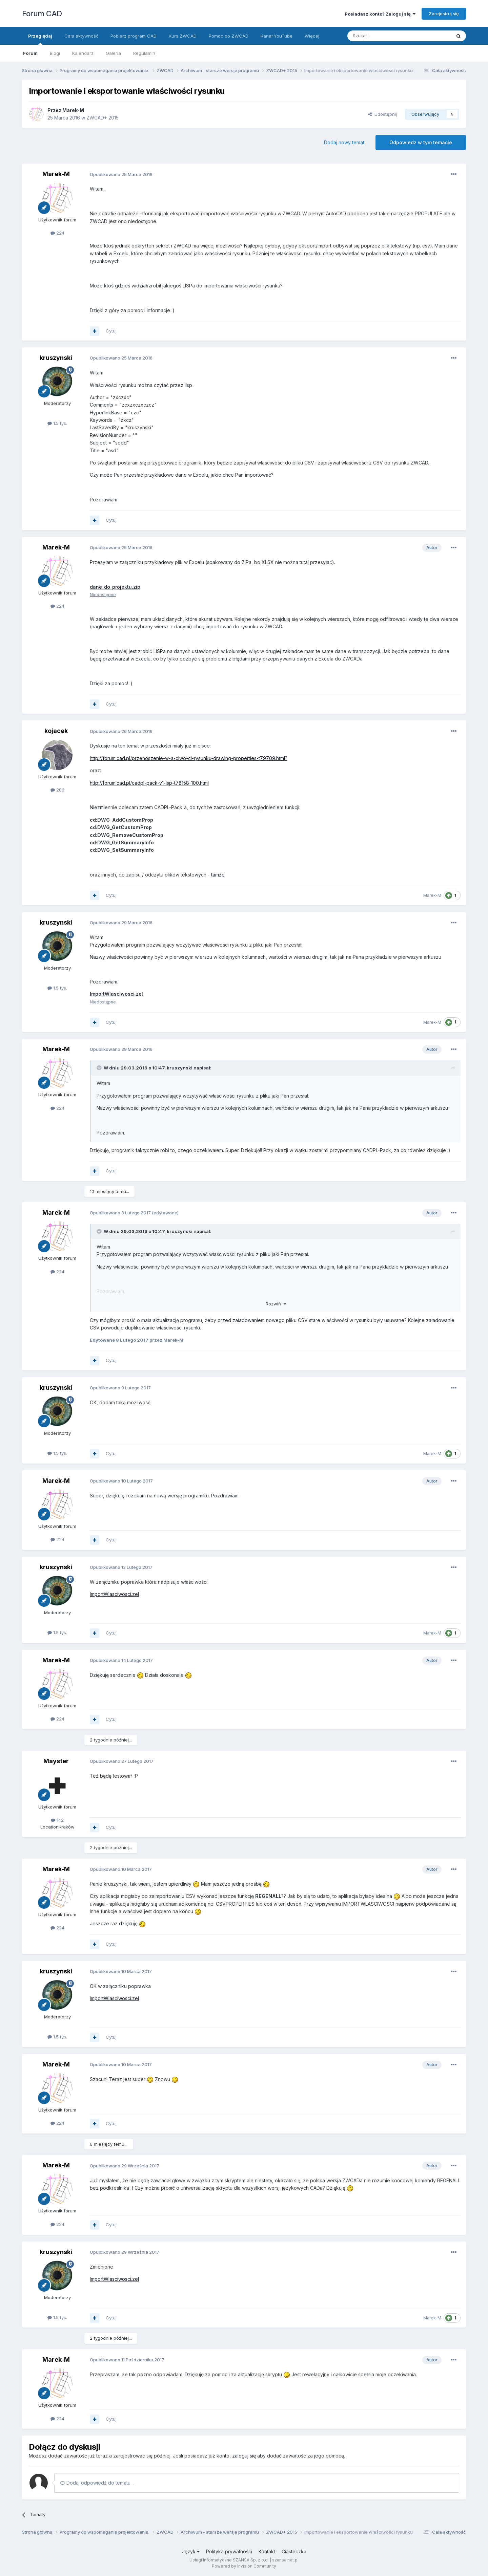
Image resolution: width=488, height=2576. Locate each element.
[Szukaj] (382, 35)
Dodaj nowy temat (344, 142)
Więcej (312, 36)
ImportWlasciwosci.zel (114, 1594)
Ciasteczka (294, 2551)
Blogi (55, 53)
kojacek (56, 730)
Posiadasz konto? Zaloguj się (380, 14)
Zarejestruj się (444, 13)
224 (57, 233)
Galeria (113, 53)
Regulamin (144, 53)
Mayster (56, 1761)
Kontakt (267, 2551)
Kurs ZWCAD (183, 36)
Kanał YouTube (276, 36)
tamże (218, 875)
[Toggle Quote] (100, 1067)
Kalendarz (83, 53)
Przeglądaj (40, 39)
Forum (30, 53)
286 (57, 790)
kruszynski (56, 357)
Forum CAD (42, 13)
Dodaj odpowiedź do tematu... (97, 2483)
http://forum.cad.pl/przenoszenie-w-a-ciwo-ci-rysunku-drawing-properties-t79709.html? (188, 758)
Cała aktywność (81, 36)
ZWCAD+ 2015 (102, 118)
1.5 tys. (57, 423)
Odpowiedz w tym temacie (420, 142)
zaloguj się (244, 2456)
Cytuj (111, 330)
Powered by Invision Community (244, 2566)
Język (191, 2551)
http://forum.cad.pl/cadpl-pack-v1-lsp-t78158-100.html (149, 783)
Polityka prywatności (229, 2551)
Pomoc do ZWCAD (228, 36)
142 (57, 1820)
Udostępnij (382, 114)
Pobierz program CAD (133, 36)
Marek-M (73, 110)
